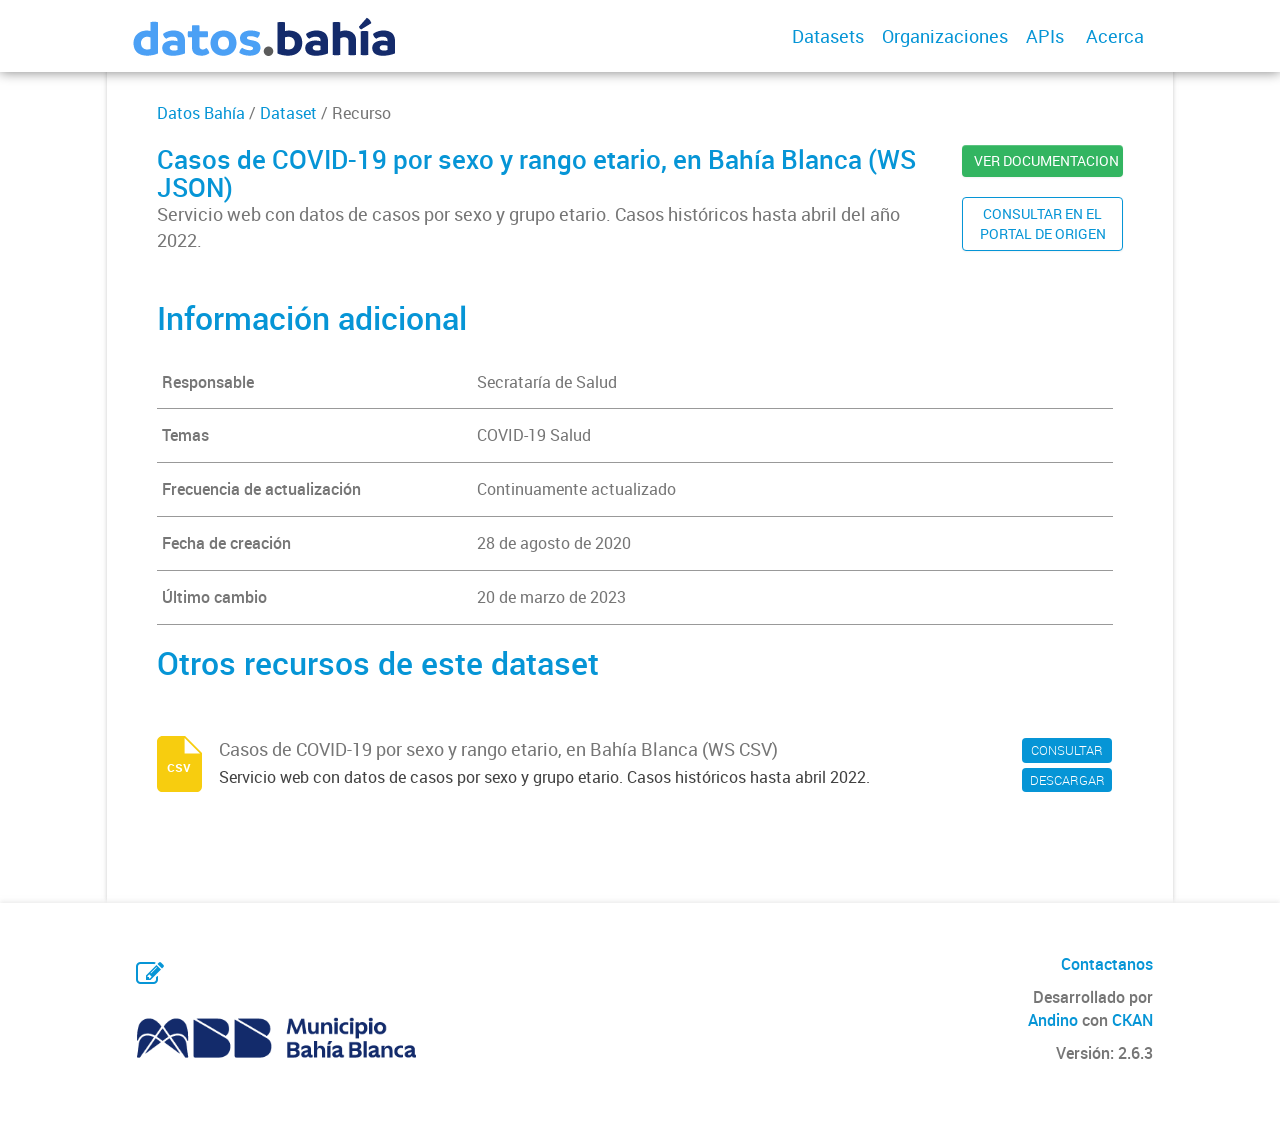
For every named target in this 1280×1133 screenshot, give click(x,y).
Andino (1053, 1020)
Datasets (828, 36)
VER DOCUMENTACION (1046, 160)
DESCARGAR (1067, 780)
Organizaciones (945, 36)
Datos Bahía (201, 113)
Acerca (1115, 36)
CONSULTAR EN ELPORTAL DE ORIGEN (1043, 223)
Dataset (288, 113)
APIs (1045, 36)
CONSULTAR (1067, 750)
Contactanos (1107, 964)
